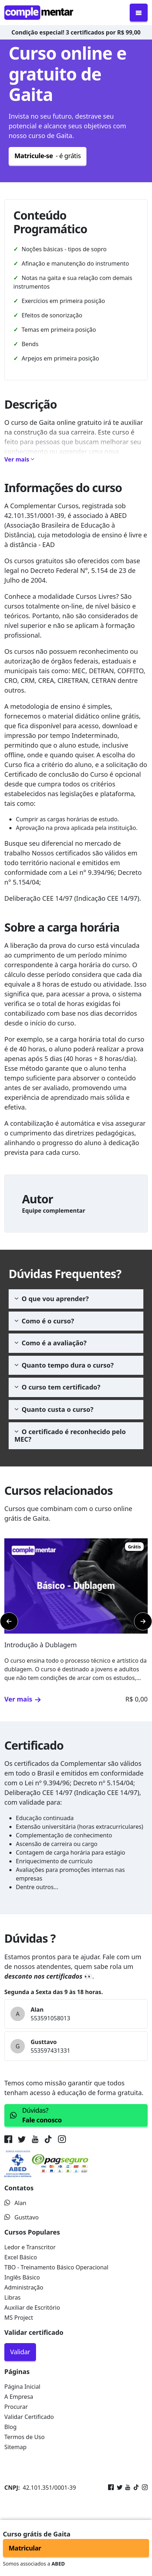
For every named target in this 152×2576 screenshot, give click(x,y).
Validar (20, 2351)
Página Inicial (22, 2387)
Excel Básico (20, 2257)
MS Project (18, 2318)
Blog (10, 2427)
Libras (12, 2297)
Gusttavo (21, 2217)
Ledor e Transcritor (29, 2247)
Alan (15, 2203)
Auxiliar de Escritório (32, 2307)
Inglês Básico (22, 2277)
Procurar (16, 2407)
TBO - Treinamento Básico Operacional (56, 2267)
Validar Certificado (29, 2417)
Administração (23, 2287)
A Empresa (18, 2397)
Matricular (25, 2548)
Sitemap (15, 2447)
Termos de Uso (24, 2437)
